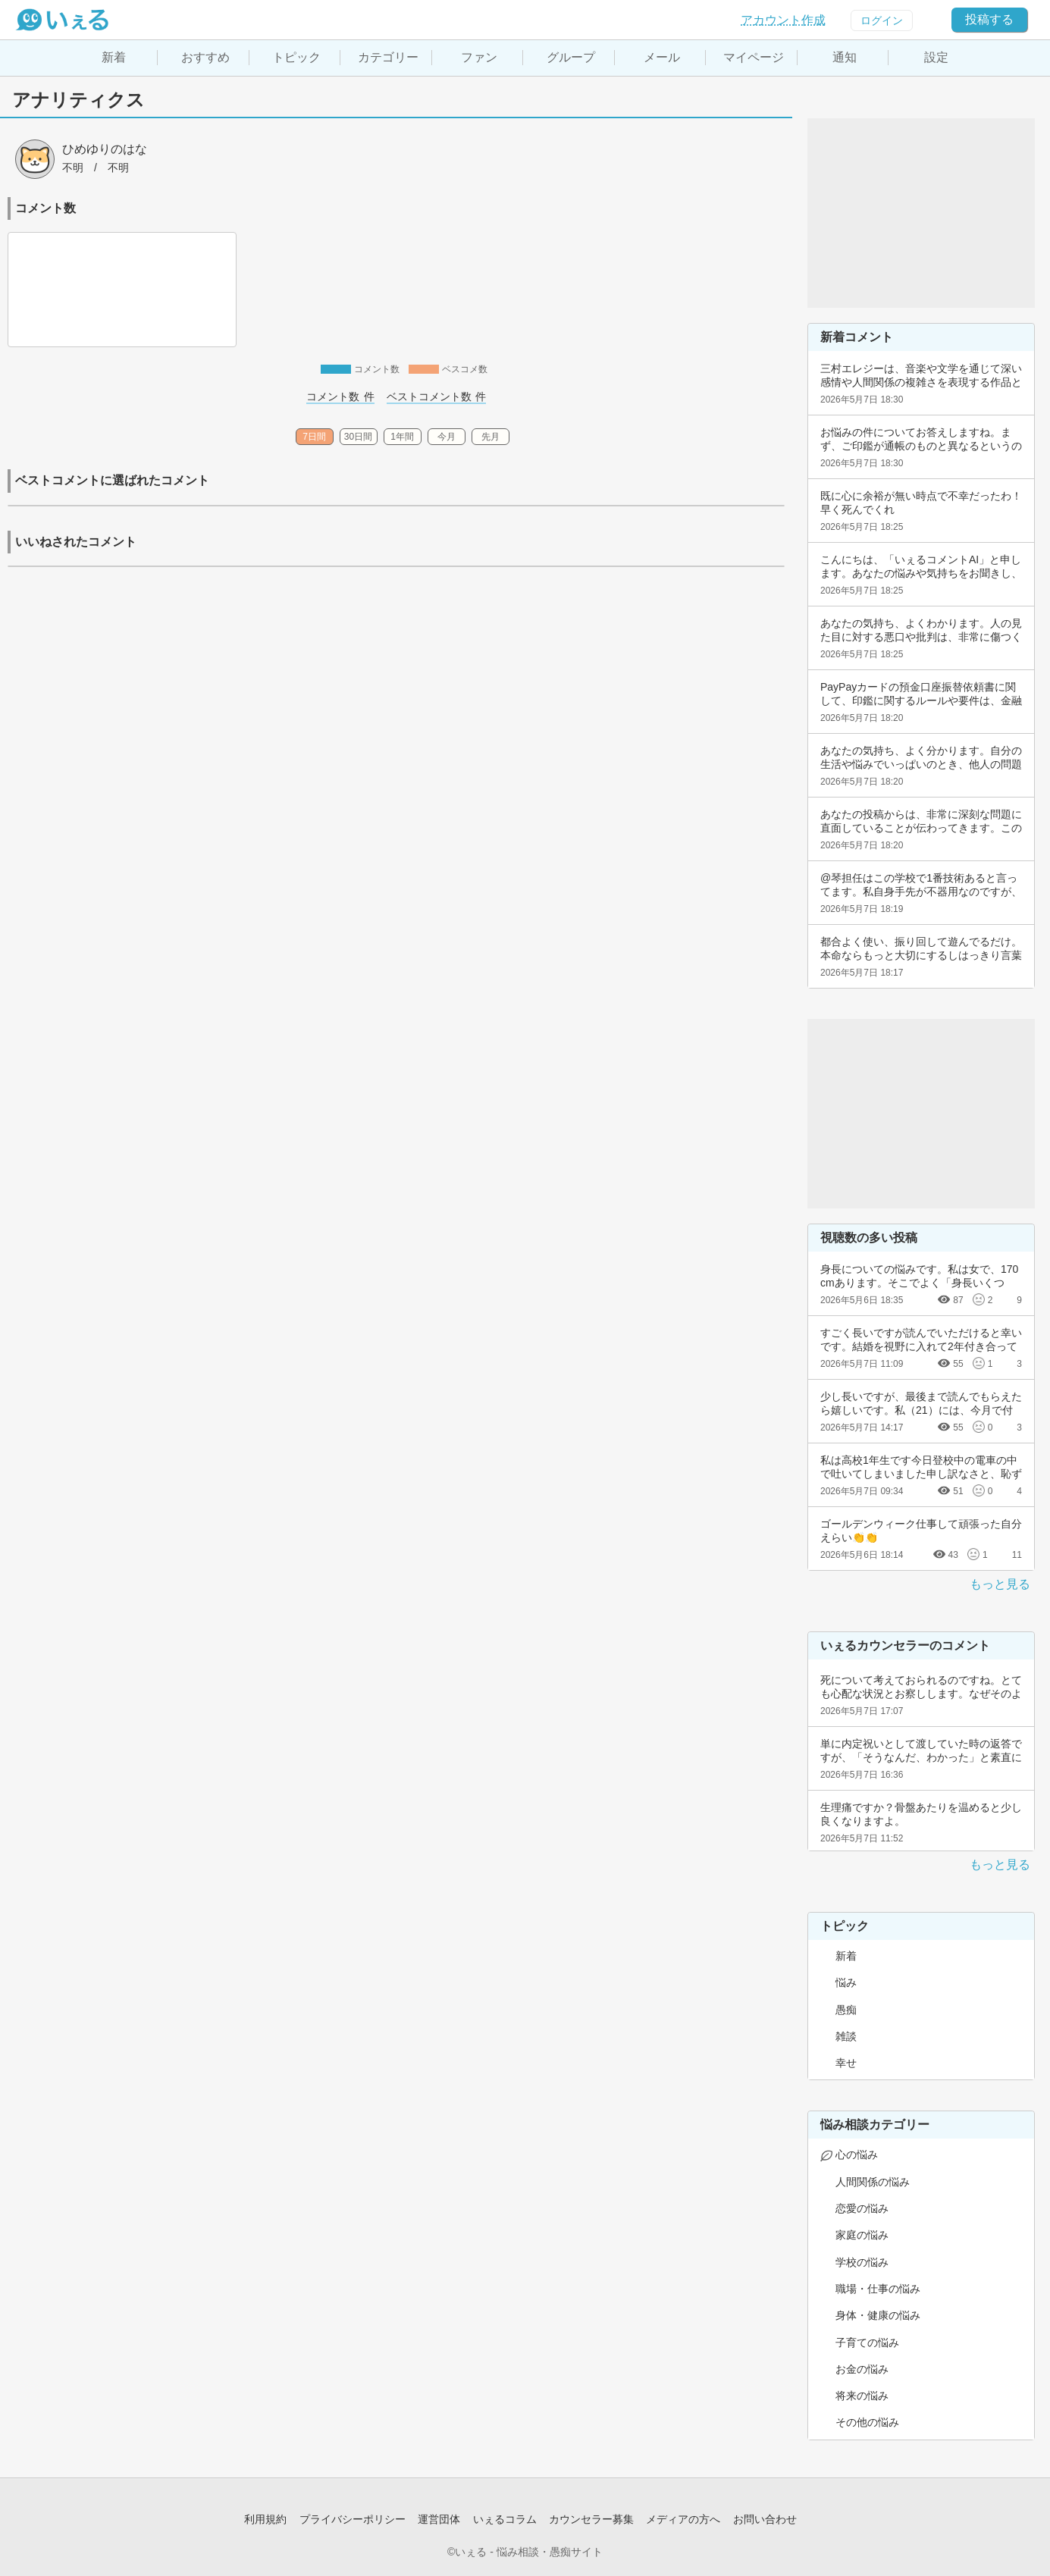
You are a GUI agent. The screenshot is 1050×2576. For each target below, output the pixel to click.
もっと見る (1000, 1584)
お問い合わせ (765, 2519)
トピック (296, 57)
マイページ (753, 57)
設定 (936, 57)
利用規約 (265, 2519)
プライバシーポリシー (352, 2519)
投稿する (989, 19)
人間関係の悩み (872, 2182)
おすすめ (205, 57)
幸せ (846, 2063)
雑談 (846, 2036)
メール (662, 57)
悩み (846, 1982)
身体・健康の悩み (877, 2315)
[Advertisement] (921, 213)
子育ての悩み (867, 2342)
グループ (571, 57)
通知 (844, 57)
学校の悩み (862, 2262)
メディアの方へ (683, 2519)
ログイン (881, 20)
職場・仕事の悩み (877, 2289)
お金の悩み (862, 2369)
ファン (479, 57)
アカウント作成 (783, 20)
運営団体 (439, 2519)
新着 (114, 57)
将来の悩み (862, 2396)
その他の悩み (867, 2422)
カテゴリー (388, 57)
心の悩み (856, 2154)
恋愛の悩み (862, 2208)
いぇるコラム (505, 2519)
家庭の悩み (862, 2235)
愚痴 (846, 2010)
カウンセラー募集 (591, 2519)
